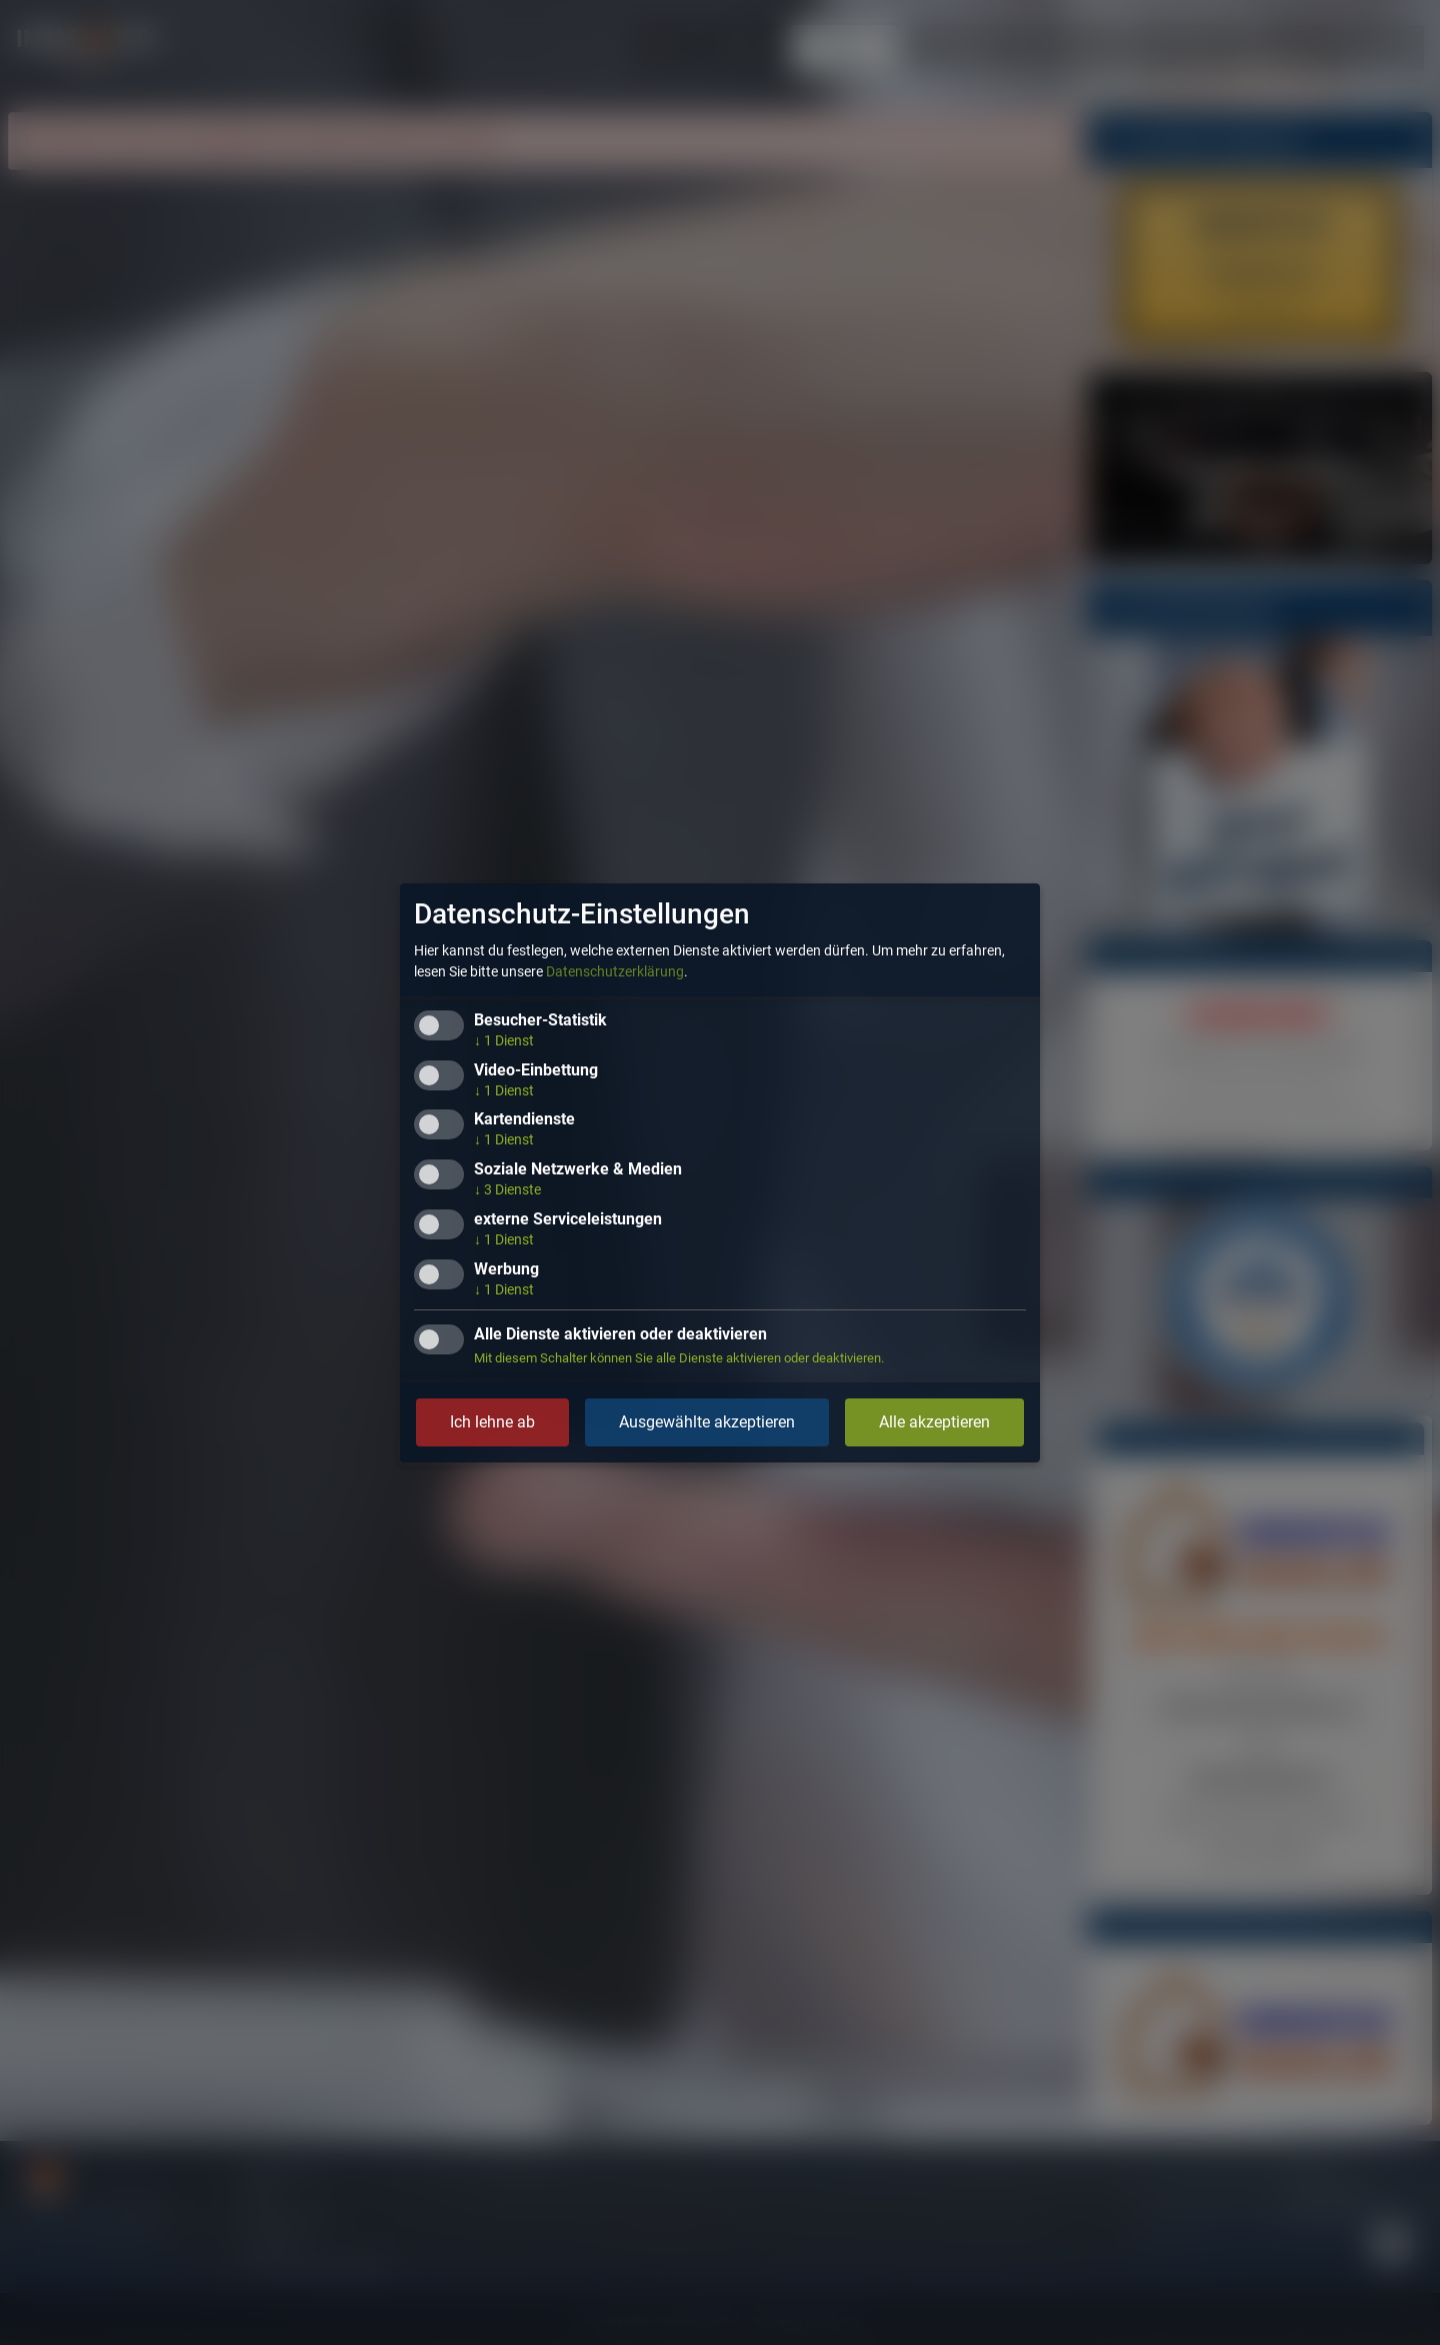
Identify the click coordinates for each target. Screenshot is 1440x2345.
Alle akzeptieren (934, 1421)
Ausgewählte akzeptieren (707, 1421)
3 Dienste (507, 1190)
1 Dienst (504, 1040)
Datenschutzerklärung (615, 971)
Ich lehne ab (492, 1421)
